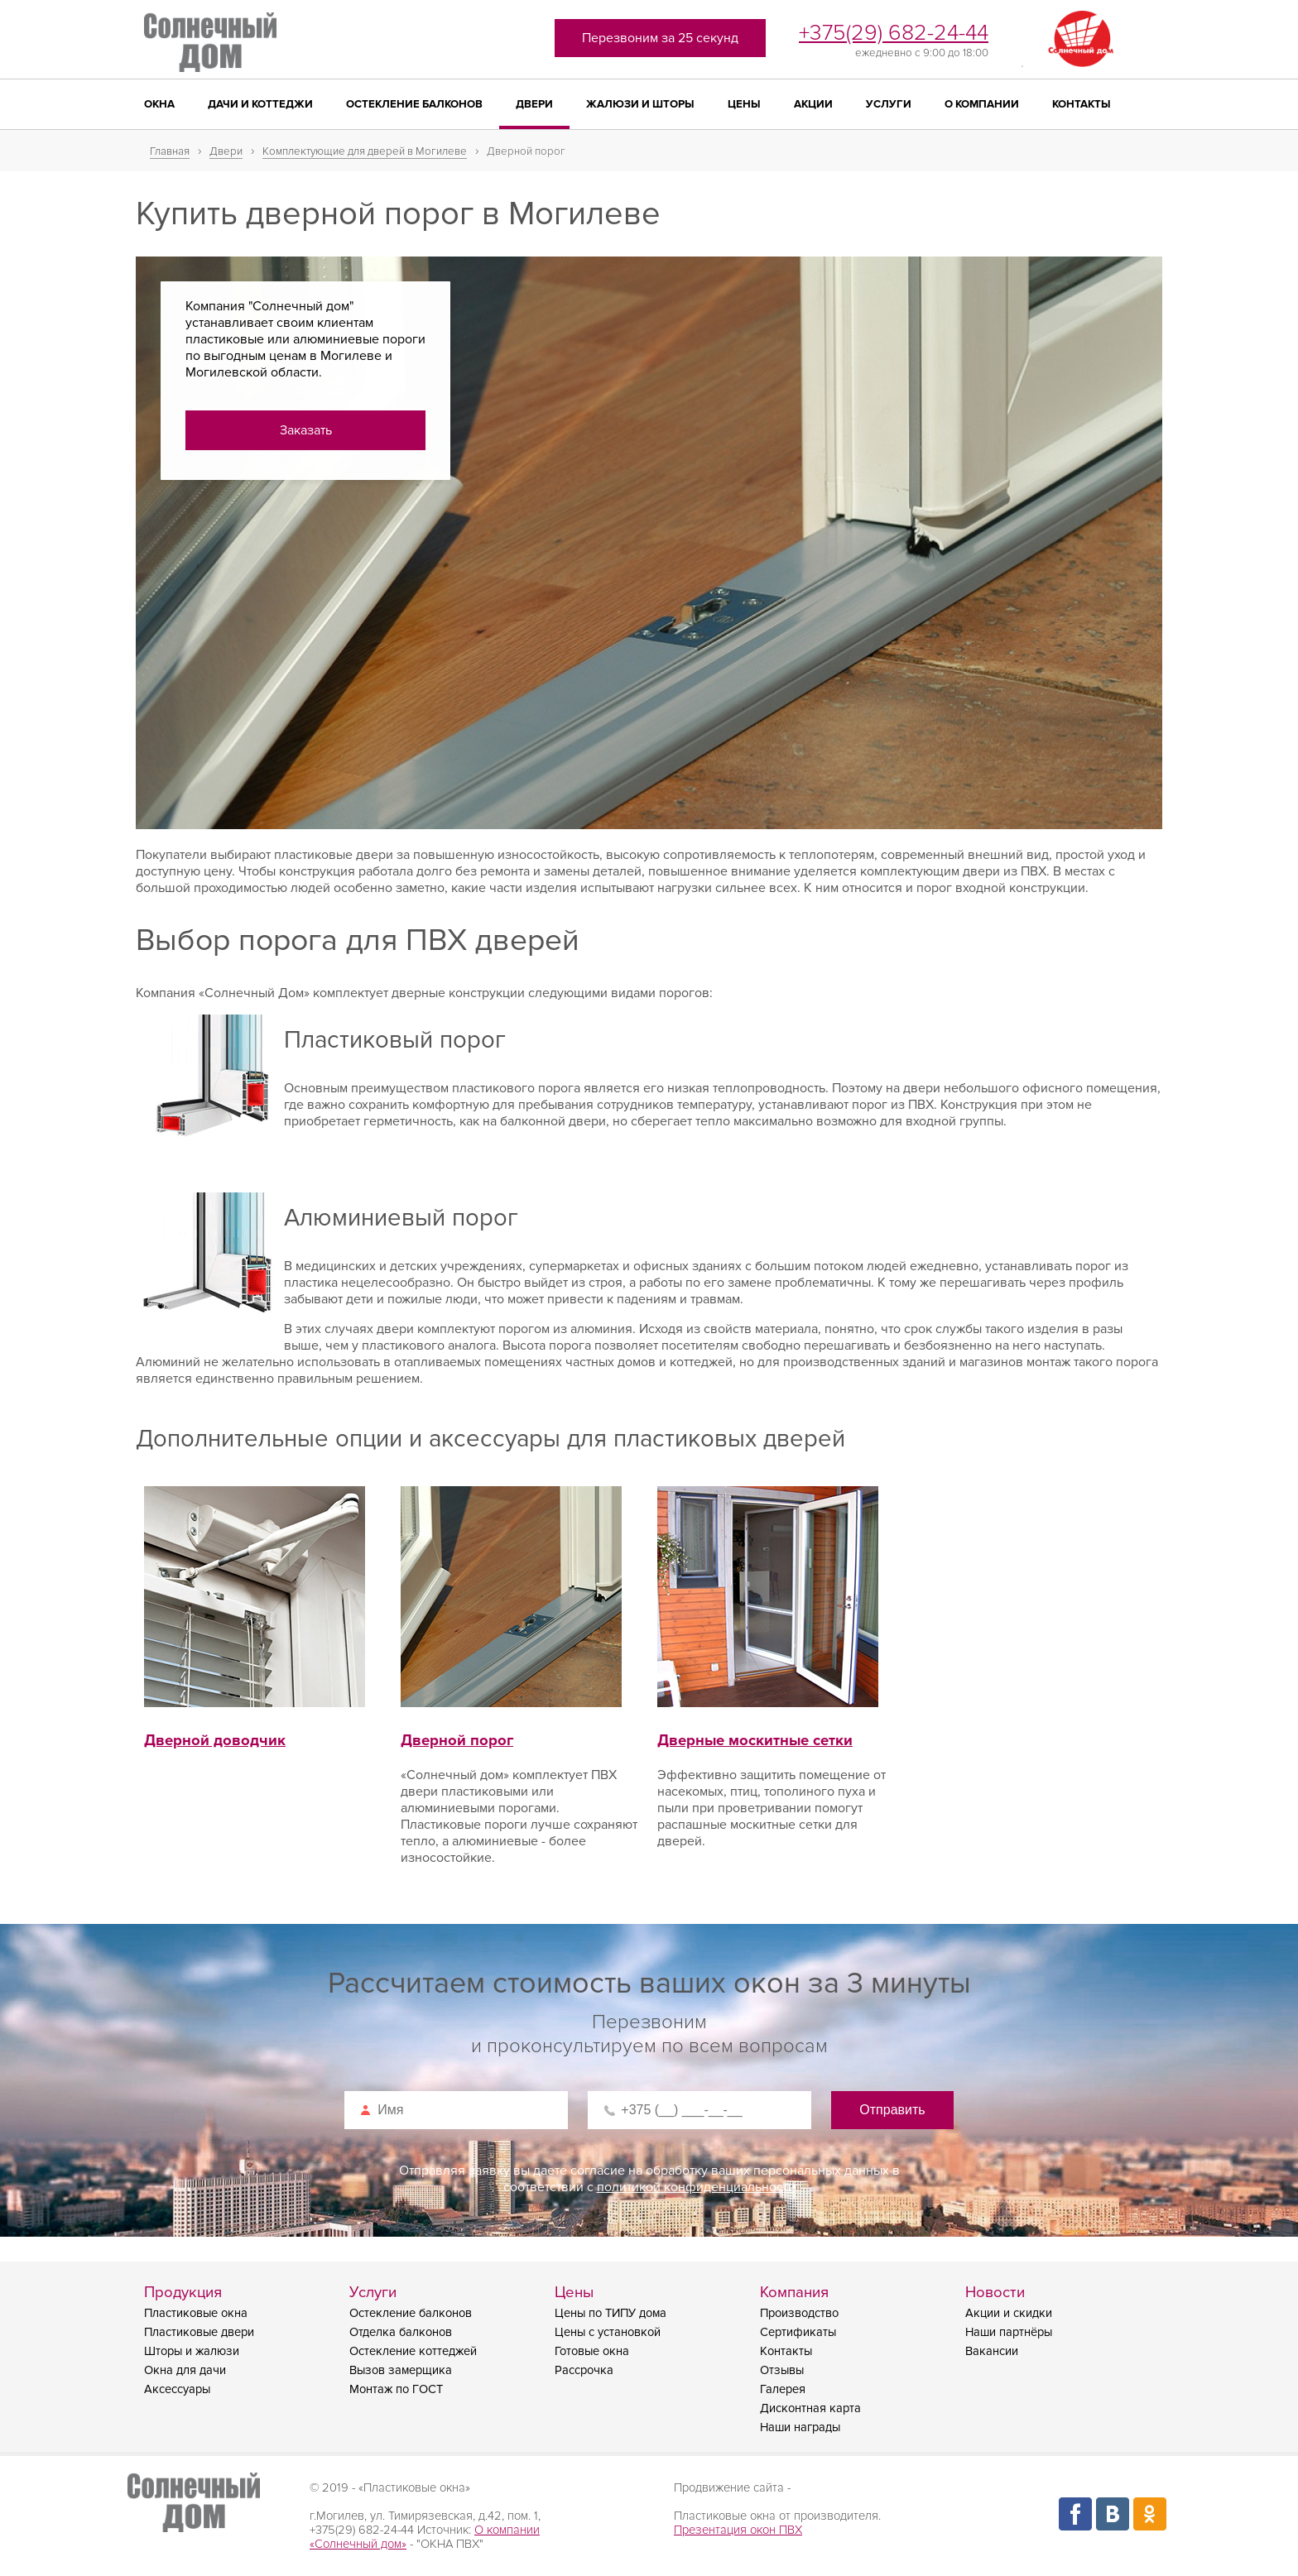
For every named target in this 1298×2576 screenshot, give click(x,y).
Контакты (1081, 104)
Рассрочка (584, 2370)
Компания (794, 2292)
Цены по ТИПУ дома (610, 2313)
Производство (799, 2313)
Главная (170, 151)
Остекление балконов (414, 104)
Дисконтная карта (810, 2408)
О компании (982, 104)
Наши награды (800, 2427)
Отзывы (782, 2370)
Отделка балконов (400, 2332)
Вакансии (991, 2351)
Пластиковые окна (196, 2313)
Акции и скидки (1008, 2313)
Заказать (306, 430)
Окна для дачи (185, 2370)
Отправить (892, 2110)
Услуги (888, 104)
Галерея (782, 2389)
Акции (813, 104)
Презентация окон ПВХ (738, 2530)
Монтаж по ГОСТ (396, 2389)
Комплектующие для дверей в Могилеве (364, 151)
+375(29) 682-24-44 (893, 32)
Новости (995, 2292)
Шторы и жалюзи (191, 2351)
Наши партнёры (1008, 2332)
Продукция (183, 2292)
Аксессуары (177, 2389)
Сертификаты (798, 2332)
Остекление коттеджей (413, 2351)
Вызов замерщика (400, 2370)
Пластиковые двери (199, 2332)
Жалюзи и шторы (640, 104)
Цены (744, 104)
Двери (534, 104)
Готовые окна (592, 2351)
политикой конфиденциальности (696, 2187)
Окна (159, 104)
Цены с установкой (608, 2332)
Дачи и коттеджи (260, 104)
